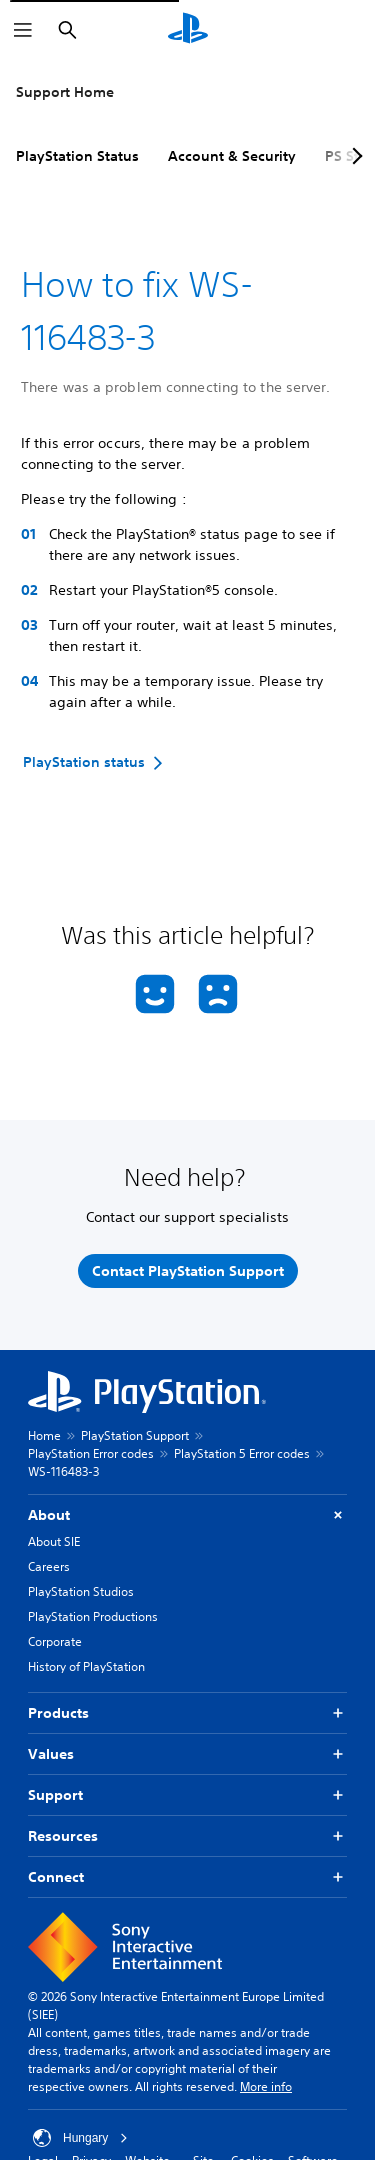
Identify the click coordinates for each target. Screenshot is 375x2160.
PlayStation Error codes (91, 1453)
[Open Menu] (23, 30)
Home (44, 1435)
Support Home (65, 92)
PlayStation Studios (81, 1591)
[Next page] (354, 156)
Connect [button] (187, 1877)
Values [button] (187, 1754)
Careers (49, 1566)
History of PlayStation (86, 1666)
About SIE (54, 1541)
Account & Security (232, 156)
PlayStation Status (77, 156)
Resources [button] (187, 1836)
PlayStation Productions (93, 1616)
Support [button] (187, 1795)
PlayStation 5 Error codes (242, 1453)
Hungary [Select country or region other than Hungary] (80, 2138)
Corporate (55, 1641)
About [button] (187, 1515)
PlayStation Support (135, 1435)
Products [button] (187, 1713)
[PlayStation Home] (188, 30)
